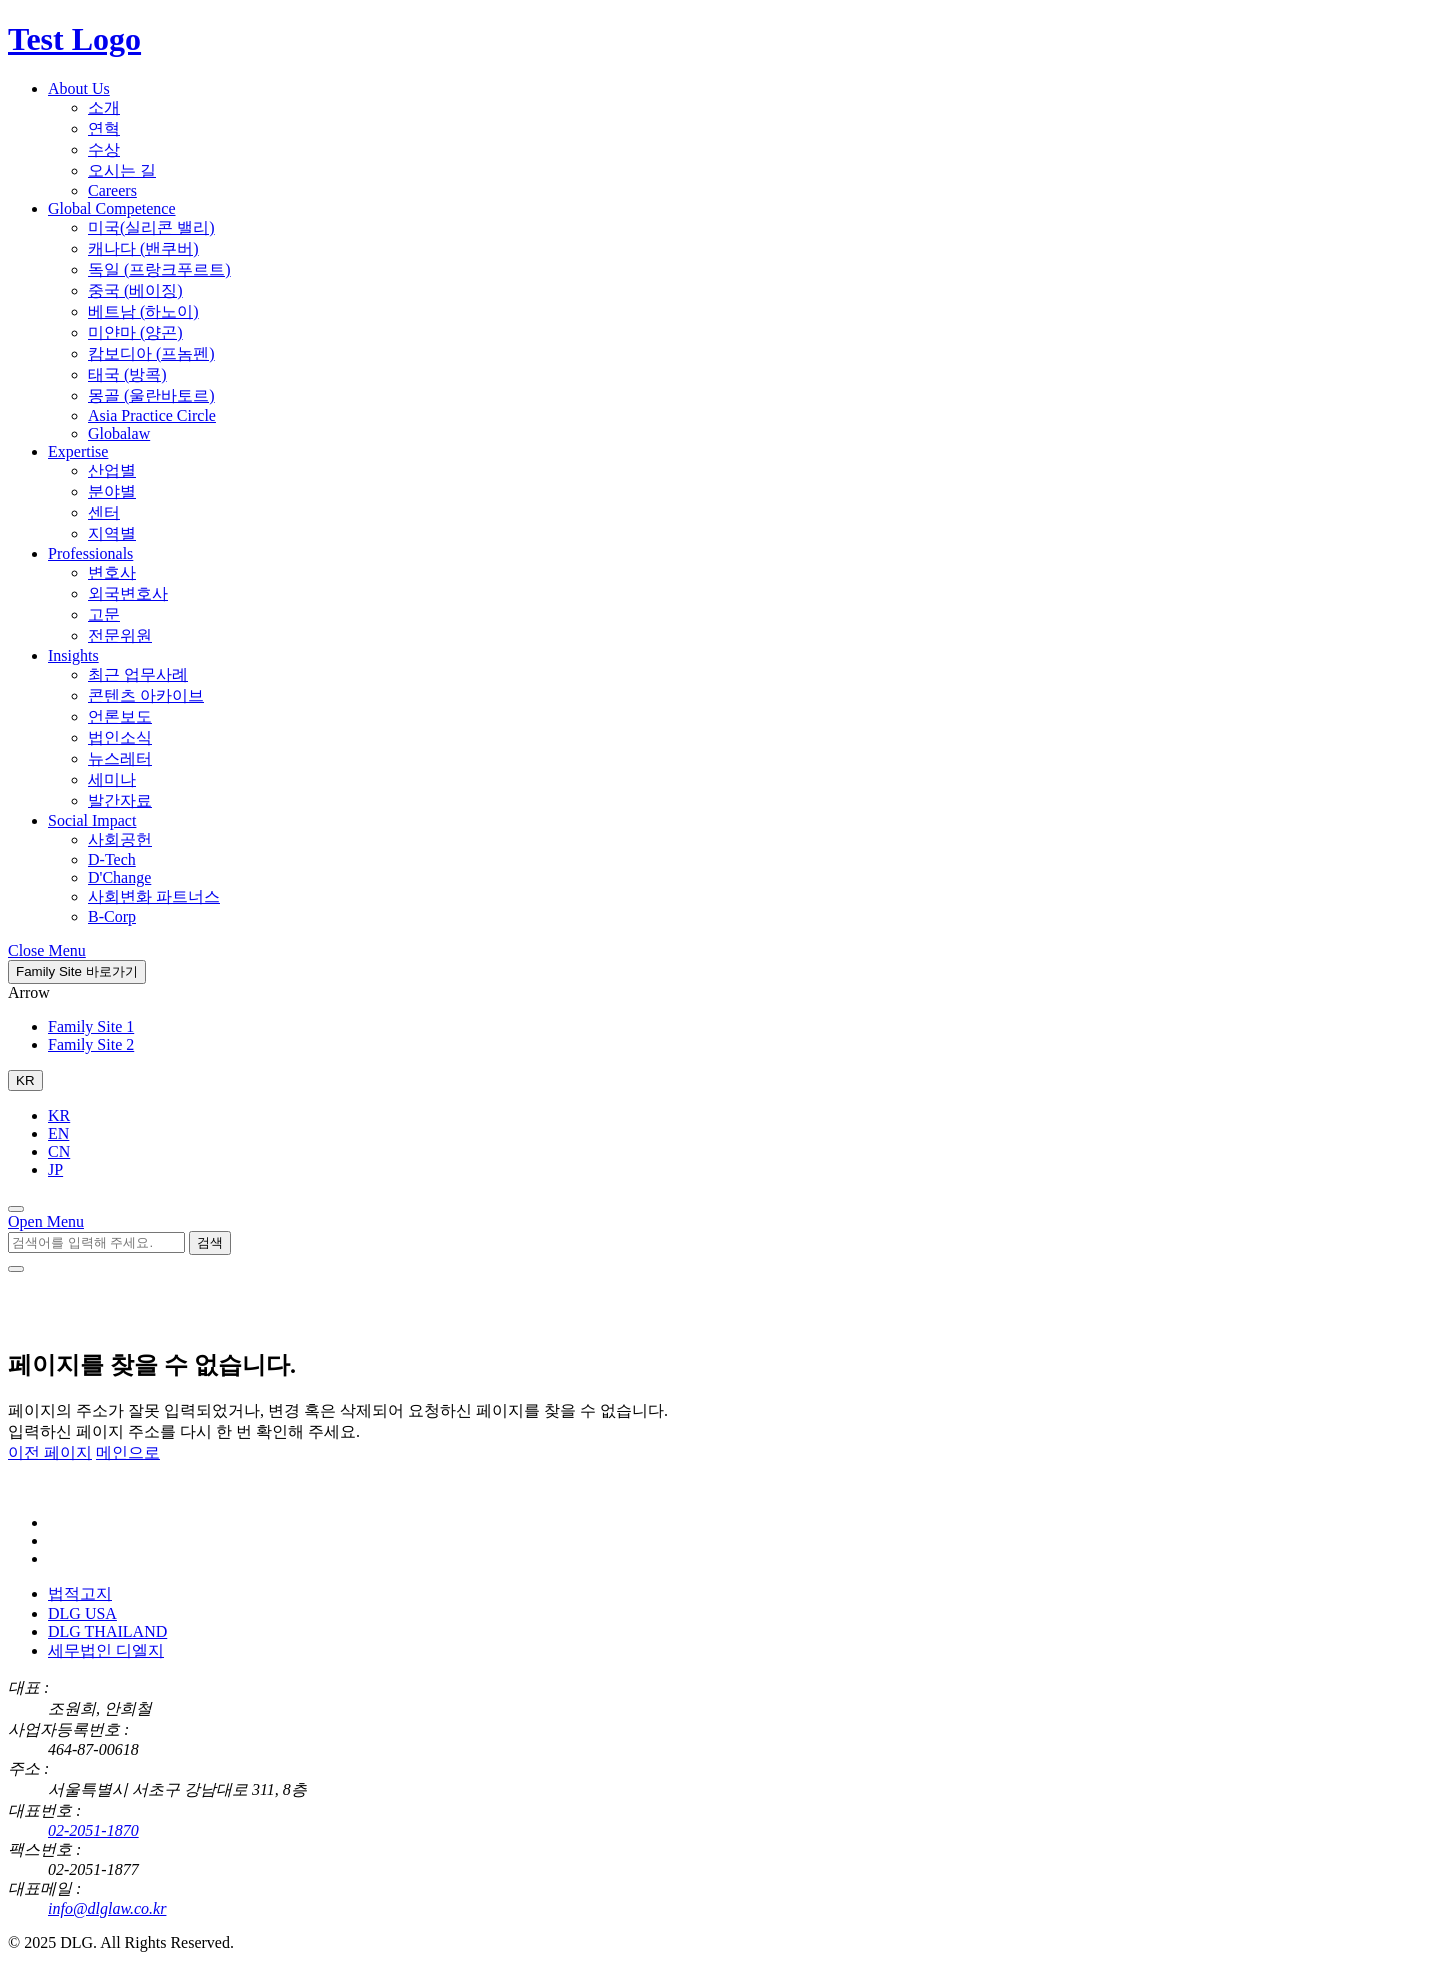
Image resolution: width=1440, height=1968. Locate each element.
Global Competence (112, 208)
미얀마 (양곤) (135, 332)
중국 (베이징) (135, 290)
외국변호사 (128, 593)
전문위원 (120, 635)
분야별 (112, 491)
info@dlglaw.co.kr (107, 1908)
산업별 (112, 470)
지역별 (112, 533)
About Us (79, 88)
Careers (112, 190)
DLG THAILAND (107, 1631)
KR (59, 1115)
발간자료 (120, 800)
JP (55, 1169)
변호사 (112, 572)
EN (58, 1133)
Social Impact (92, 820)
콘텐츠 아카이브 (146, 695)
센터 (104, 512)
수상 (104, 149)
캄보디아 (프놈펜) (151, 353)
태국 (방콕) (127, 374)
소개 (104, 107)
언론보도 (120, 716)
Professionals (90, 553)
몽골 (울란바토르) (151, 395)
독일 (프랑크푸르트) (159, 269)
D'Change (119, 877)
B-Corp (112, 916)
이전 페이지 (50, 1452)
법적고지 (80, 1593)
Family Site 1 (91, 1026)
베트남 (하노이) (143, 311)
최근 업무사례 (138, 674)
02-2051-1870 (93, 1830)
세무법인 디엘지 (106, 1650)
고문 (104, 614)
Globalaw (119, 433)
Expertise (78, 451)
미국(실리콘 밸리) (151, 227)
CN (59, 1151)
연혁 (104, 128)
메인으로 (128, 1452)
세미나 (112, 779)
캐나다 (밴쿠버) (143, 248)
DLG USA (82, 1613)
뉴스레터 (120, 758)
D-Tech (112, 859)
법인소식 (120, 737)
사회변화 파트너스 (154, 896)
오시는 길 (122, 170)
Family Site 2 (91, 1044)
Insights (73, 655)
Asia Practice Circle (152, 415)
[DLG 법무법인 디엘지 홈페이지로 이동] (108, 1488)
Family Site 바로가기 (77, 971)
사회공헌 (120, 839)
